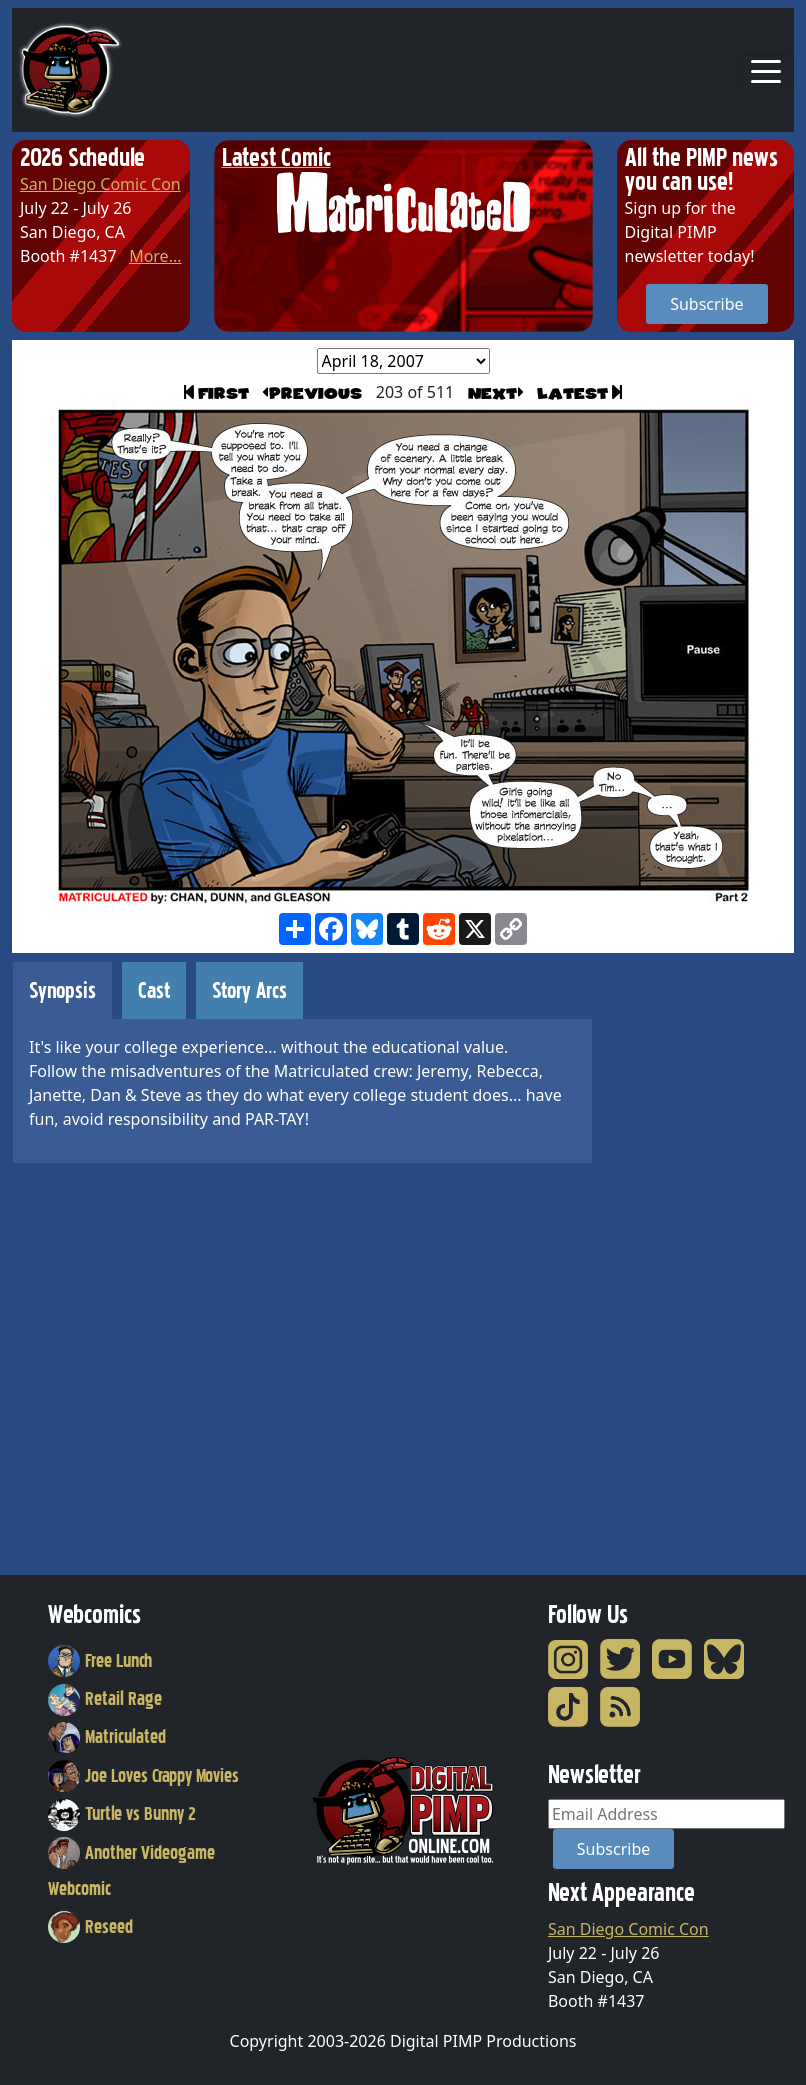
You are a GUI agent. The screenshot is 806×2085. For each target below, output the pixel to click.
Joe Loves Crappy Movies (143, 1776)
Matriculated (107, 1737)
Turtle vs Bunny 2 (122, 1814)
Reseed (90, 1927)
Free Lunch (100, 1661)
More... (155, 256)
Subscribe (706, 304)
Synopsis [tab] (62, 990)
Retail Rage (105, 1699)
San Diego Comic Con (100, 184)
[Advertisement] (697, 1261)
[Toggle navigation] (766, 70)
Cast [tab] (154, 990)
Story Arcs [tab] (249, 990)
